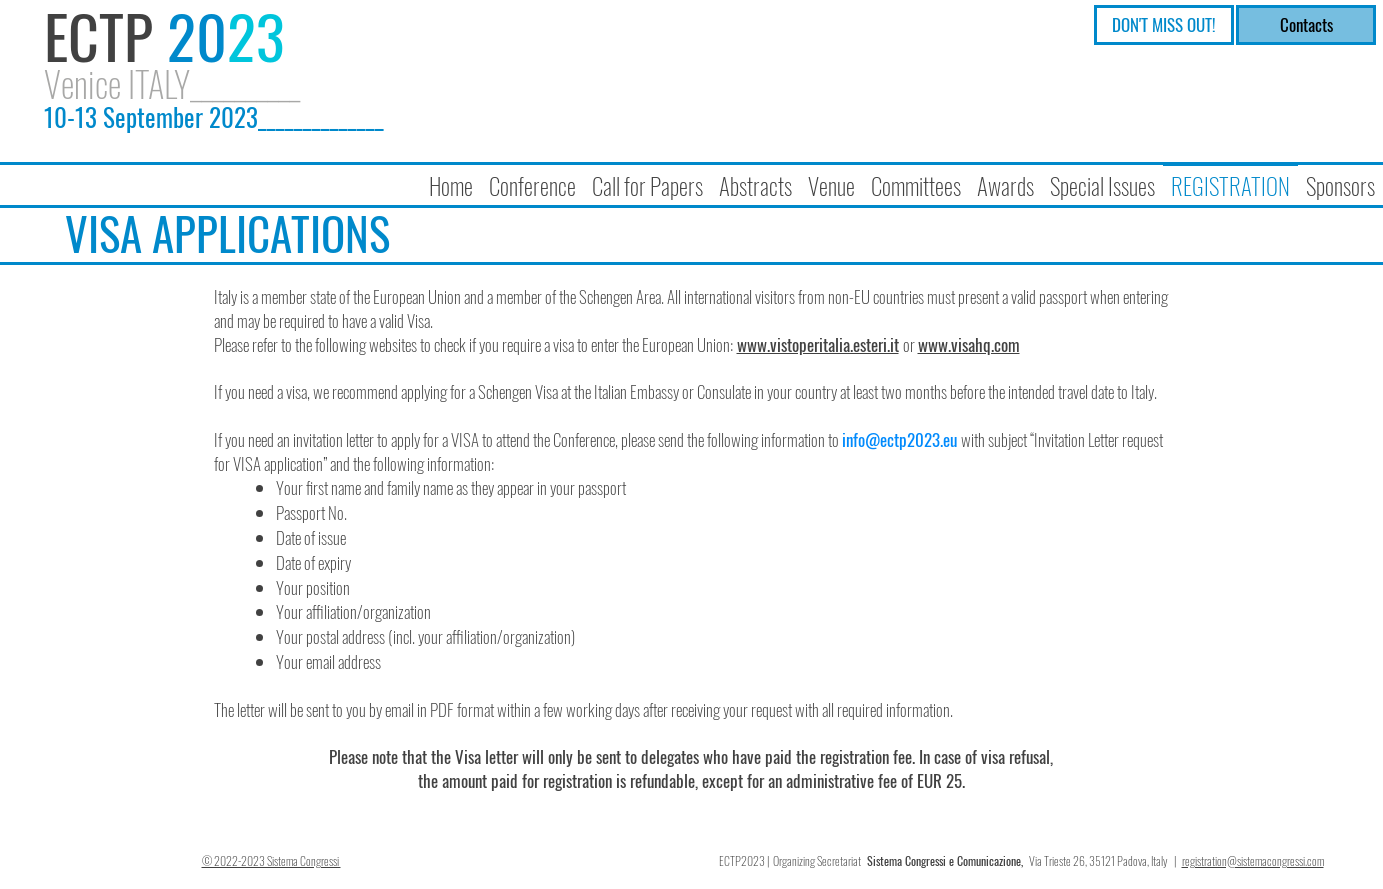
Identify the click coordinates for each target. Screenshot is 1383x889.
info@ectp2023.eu (899, 439)
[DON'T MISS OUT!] (1164, 25)
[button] (532, 177)
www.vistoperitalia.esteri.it (818, 344)
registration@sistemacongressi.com (1253, 860)
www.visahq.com (969, 344)
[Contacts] (1306, 25)
